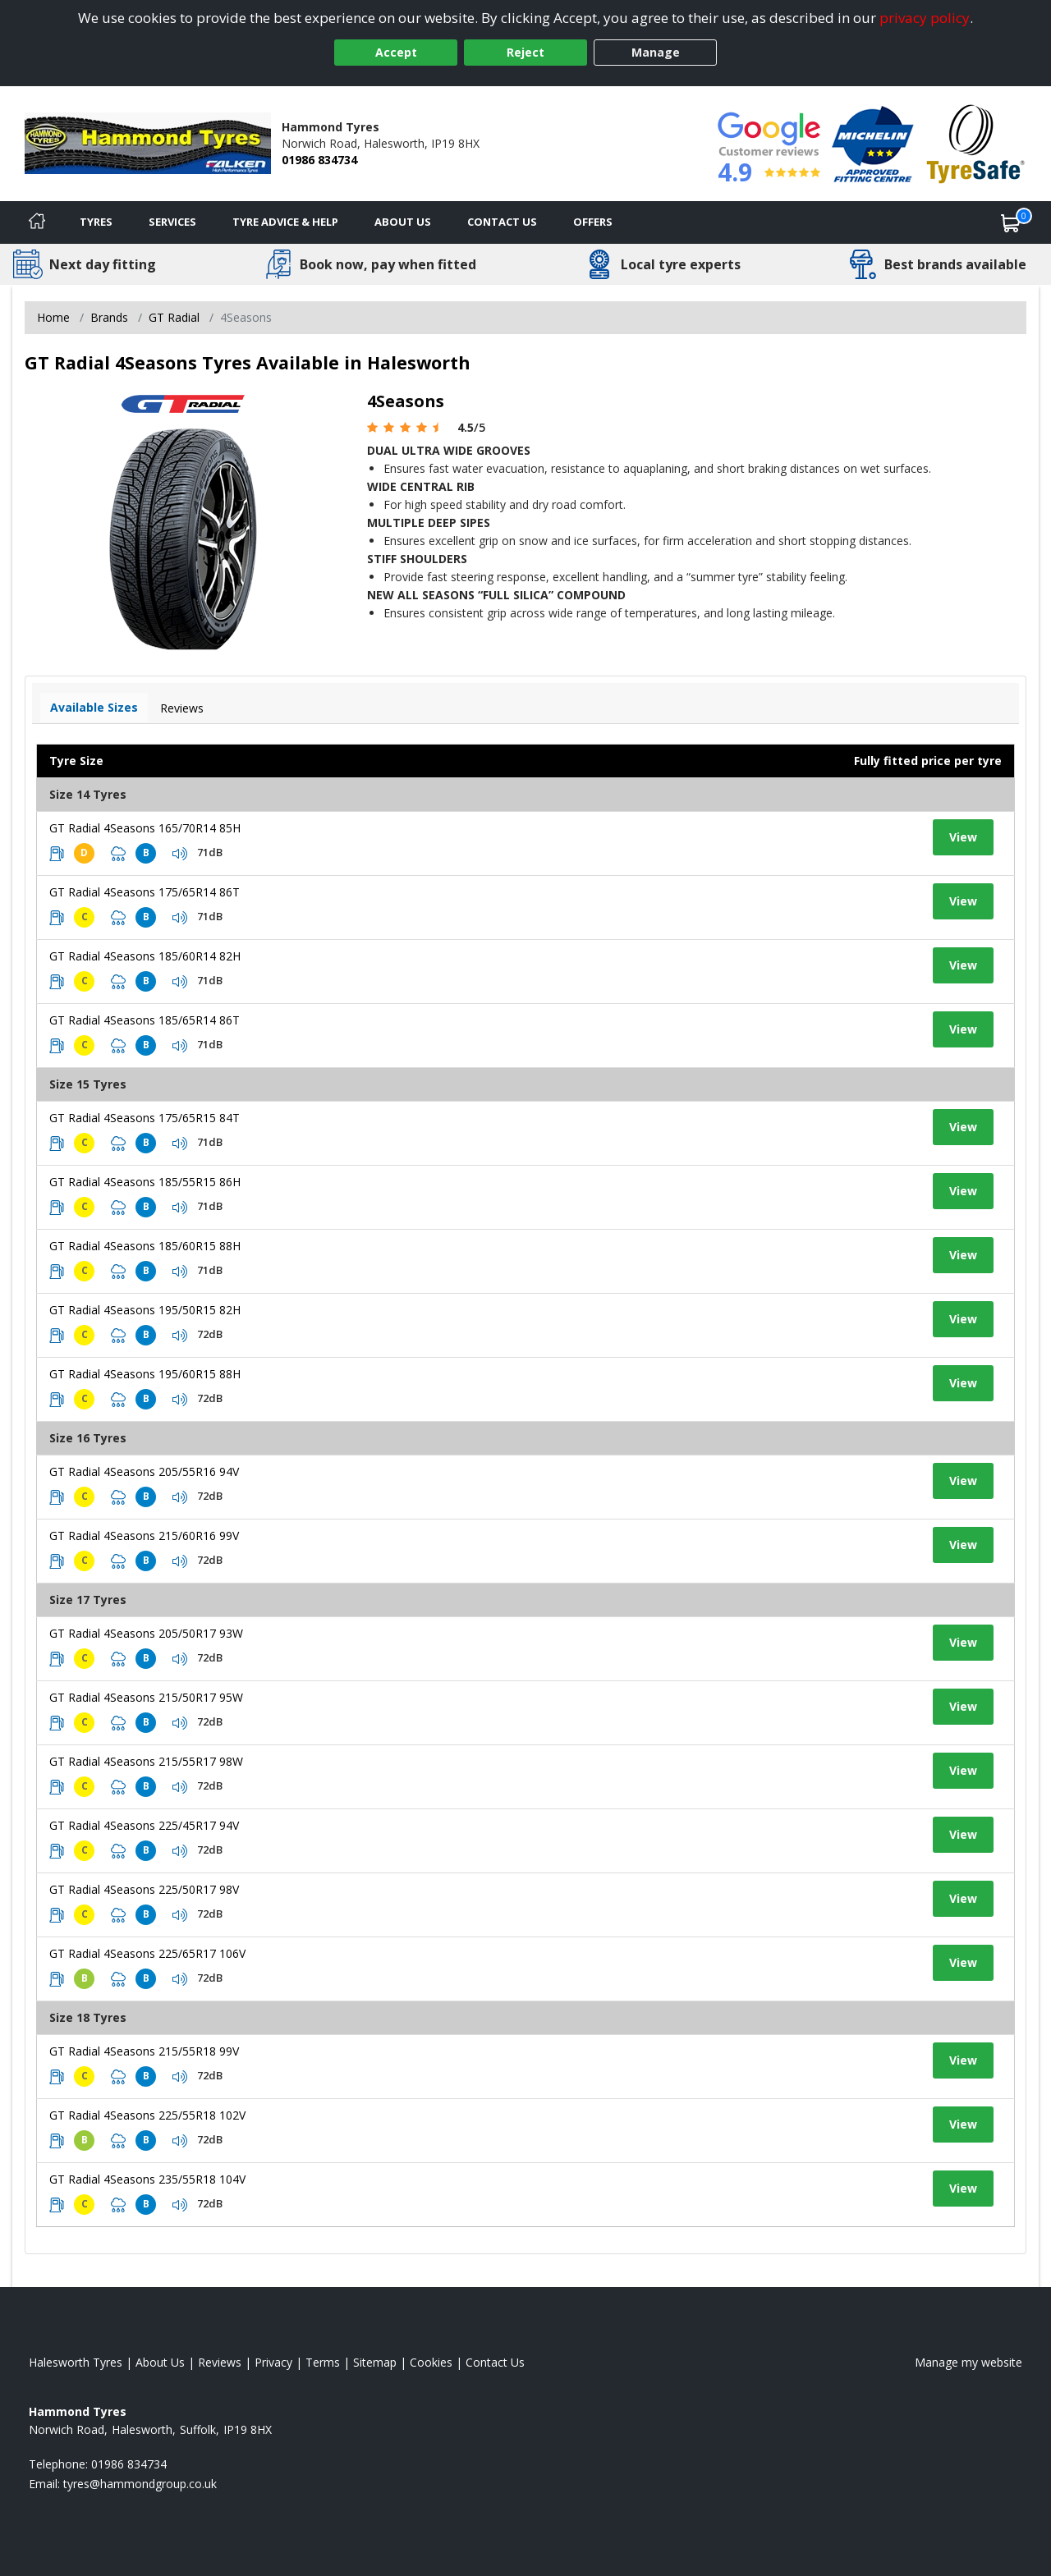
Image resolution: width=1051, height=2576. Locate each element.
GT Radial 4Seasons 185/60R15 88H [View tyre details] (145, 1246)
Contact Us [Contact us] (502, 221)
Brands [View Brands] (109, 317)
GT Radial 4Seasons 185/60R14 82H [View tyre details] (145, 956)
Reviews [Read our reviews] (219, 2362)
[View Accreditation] (873, 142)
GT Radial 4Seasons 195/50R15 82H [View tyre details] (145, 1310)
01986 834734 (319, 159)
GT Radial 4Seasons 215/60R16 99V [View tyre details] (144, 1535)
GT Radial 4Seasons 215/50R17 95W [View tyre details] (146, 1697)
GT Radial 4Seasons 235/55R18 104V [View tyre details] (147, 2179)
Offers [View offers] (593, 221)
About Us (402, 221)
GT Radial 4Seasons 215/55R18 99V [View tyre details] (144, 2051)
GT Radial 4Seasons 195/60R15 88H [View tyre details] (145, 1374)
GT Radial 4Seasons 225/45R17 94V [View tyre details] (144, 1825)
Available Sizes (94, 707)
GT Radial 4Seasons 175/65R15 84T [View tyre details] (144, 1117)
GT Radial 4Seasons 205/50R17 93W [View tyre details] (146, 1633)
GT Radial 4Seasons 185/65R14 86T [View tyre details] (144, 1020)
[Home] (37, 222)
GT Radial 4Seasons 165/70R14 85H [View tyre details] (145, 828)
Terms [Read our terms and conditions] (322, 2362)
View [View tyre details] (963, 837)
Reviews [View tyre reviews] (182, 708)
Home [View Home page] (53, 317)
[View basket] (1011, 222)
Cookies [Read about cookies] (431, 2362)
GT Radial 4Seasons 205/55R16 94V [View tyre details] (144, 1471)
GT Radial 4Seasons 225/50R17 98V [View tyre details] (144, 1889)
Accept (396, 52)
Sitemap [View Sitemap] (375, 2362)
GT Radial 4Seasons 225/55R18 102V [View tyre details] (147, 2115)
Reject (525, 52)
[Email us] (140, 2483)
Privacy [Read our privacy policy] (273, 2362)
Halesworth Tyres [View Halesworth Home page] (75, 2362)
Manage (655, 52)
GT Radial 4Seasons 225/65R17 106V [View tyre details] (147, 1953)
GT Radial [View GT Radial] (174, 317)
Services (172, 221)
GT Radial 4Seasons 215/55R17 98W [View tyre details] (146, 1761)
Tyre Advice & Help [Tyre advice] (285, 221)
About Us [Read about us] (160, 2362)
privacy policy (924, 17)
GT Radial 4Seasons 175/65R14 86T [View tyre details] (144, 892)
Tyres (96, 221)
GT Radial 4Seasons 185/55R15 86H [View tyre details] (145, 1181)
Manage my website (968, 2362)
